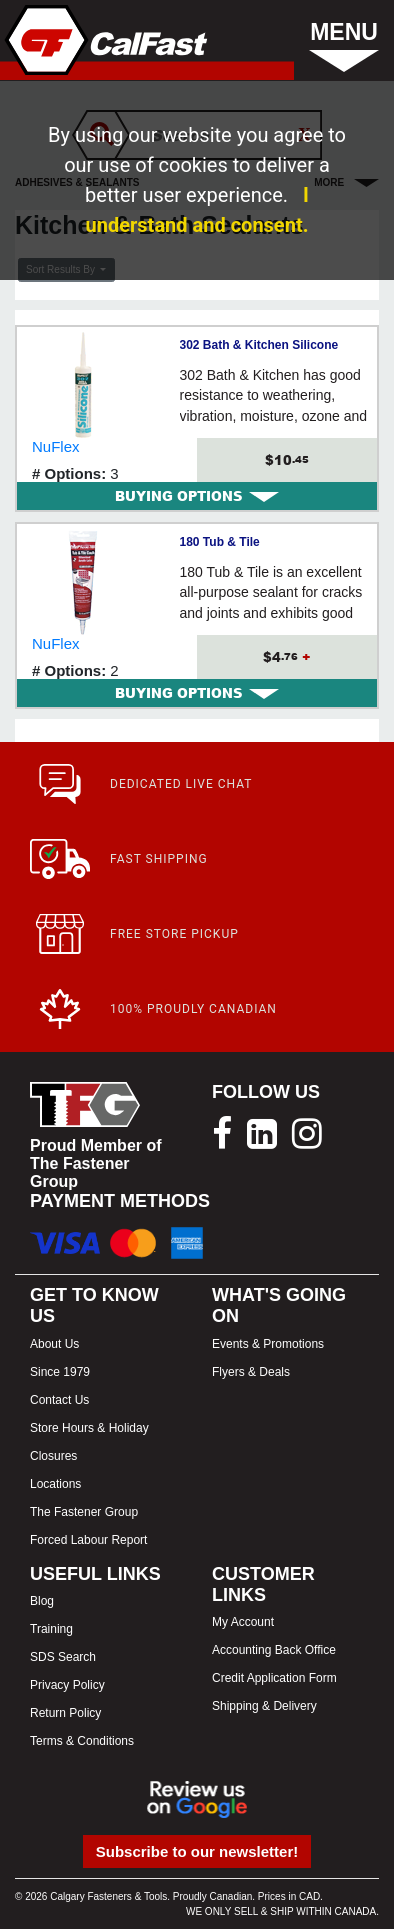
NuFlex (56, 446)
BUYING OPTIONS (196, 496)
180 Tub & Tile (220, 542)
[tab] (197, 496)
